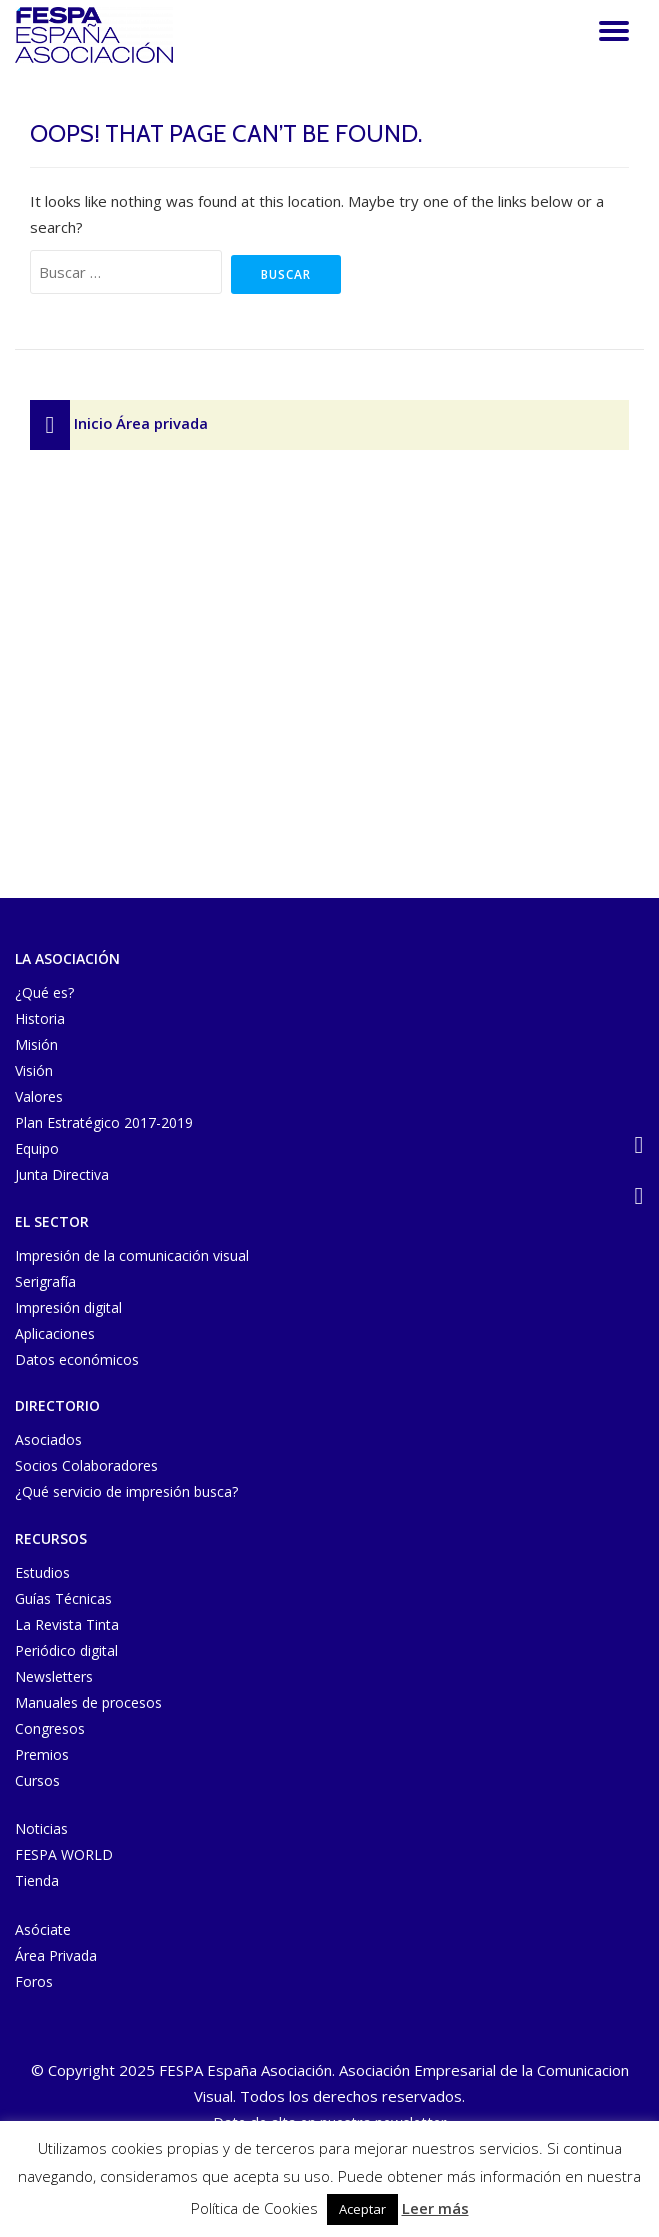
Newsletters (54, 1676)
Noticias (41, 1828)
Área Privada (56, 1955)
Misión (36, 1044)
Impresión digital (68, 1307)
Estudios (42, 1572)
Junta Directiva (62, 1174)
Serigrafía (45, 1281)
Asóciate (43, 1929)
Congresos (50, 1728)
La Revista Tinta (67, 1624)
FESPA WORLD (64, 1854)
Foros (34, 1981)
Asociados (48, 1439)
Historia (40, 1018)
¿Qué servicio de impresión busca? (126, 1491)
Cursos (37, 1780)
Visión (34, 1070)
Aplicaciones (55, 1333)
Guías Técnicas (63, 1598)
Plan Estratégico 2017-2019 (104, 1122)
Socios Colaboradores (86, 1465)
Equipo (37, 1148)
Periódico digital (66, 1650)
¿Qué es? (44, 992)
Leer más (435, 2208)
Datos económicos (77, 1359)
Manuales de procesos (88, 1702)
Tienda (37, 1880)
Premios (42, 1754)
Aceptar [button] (362, 2209)
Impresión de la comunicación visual (132, 1255)
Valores (39, 1096)
